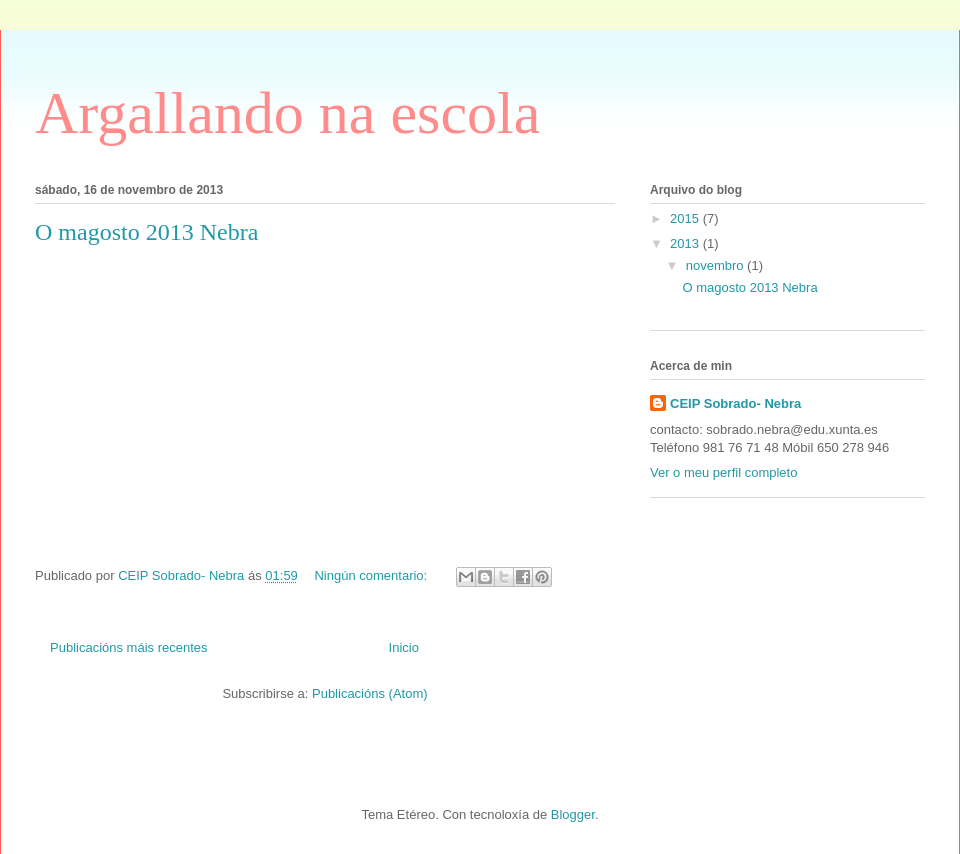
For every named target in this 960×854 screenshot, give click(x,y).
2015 (686, 218)
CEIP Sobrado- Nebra (735, 403)
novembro (716, 265)
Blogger (573, 814)
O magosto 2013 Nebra (146, 232)
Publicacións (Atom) (370, 693)
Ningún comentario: (372, 575)
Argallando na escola (287, 113)
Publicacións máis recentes (129, 647)
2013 (686, 243)
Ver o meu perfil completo (723, 472)
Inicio (404, 647)
